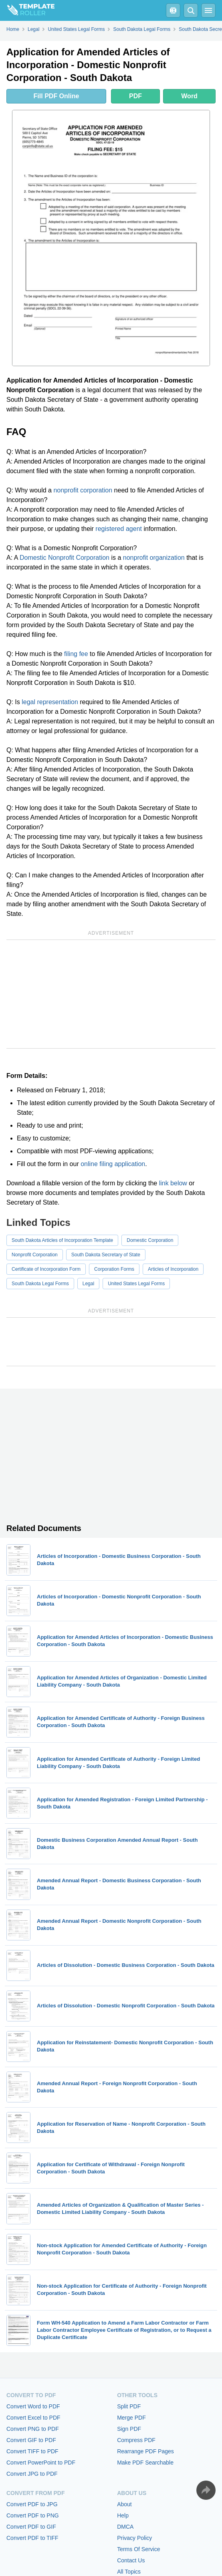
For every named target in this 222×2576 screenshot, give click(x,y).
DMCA (125, 2526)
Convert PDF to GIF (31, 2526)
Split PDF (129, 2406)
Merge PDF (131, 2417)
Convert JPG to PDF (32, 2474)
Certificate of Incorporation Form (46, 1269)
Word (189, 96)
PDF (135, 96)
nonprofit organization (154, 557)
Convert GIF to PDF (31, 2440)
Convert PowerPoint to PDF (40, 2462)
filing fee (76, 653)
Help (123, 2515)
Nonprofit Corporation (35, 1255)
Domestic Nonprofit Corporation (64, 557)
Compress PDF (136, 2440)
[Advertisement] (111, 994)
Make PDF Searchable (145, 2462)
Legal (88, 1283)
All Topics (129, 2571)
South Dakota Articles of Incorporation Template (62, 1240)
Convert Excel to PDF (33, 2417)
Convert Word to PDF (33, 2406)
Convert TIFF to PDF (32, 2451)
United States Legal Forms (136, 1283)
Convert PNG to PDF (32, 2429)
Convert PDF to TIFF (32, 2538)
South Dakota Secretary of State (105, 1255)
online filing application (113, 1163)
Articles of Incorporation (173, 1269)
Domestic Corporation (150, 1240)
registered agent (118, 528)
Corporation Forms (114, 1269)
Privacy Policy (134, 2538)
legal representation (50, 702)
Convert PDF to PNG (32, 2515)
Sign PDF (129, 2429)
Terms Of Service (138, 2549)
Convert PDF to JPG (32, 2504)
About (124, 2504)
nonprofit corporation (82, 490)
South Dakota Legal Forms (40, 1283)
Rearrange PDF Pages (145, 2451)
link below (173, 1183)
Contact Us (131, 2560)
